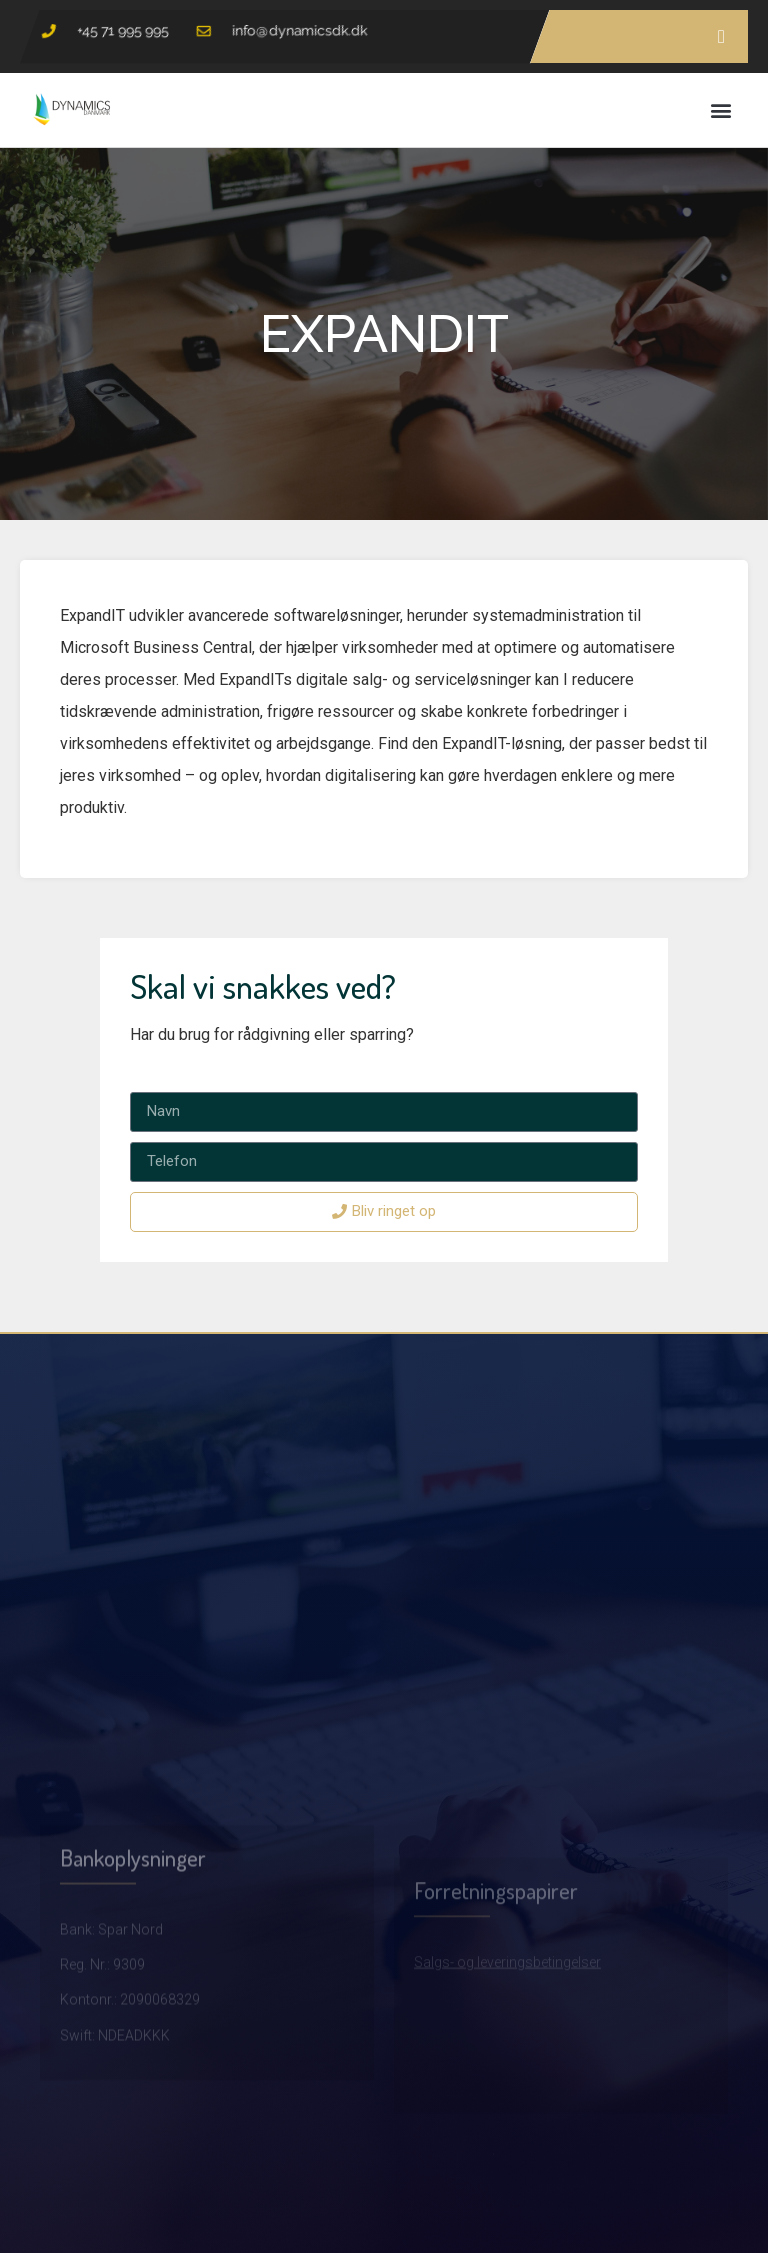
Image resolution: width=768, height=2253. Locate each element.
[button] (721, 109)
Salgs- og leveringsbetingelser (507, 2028)
